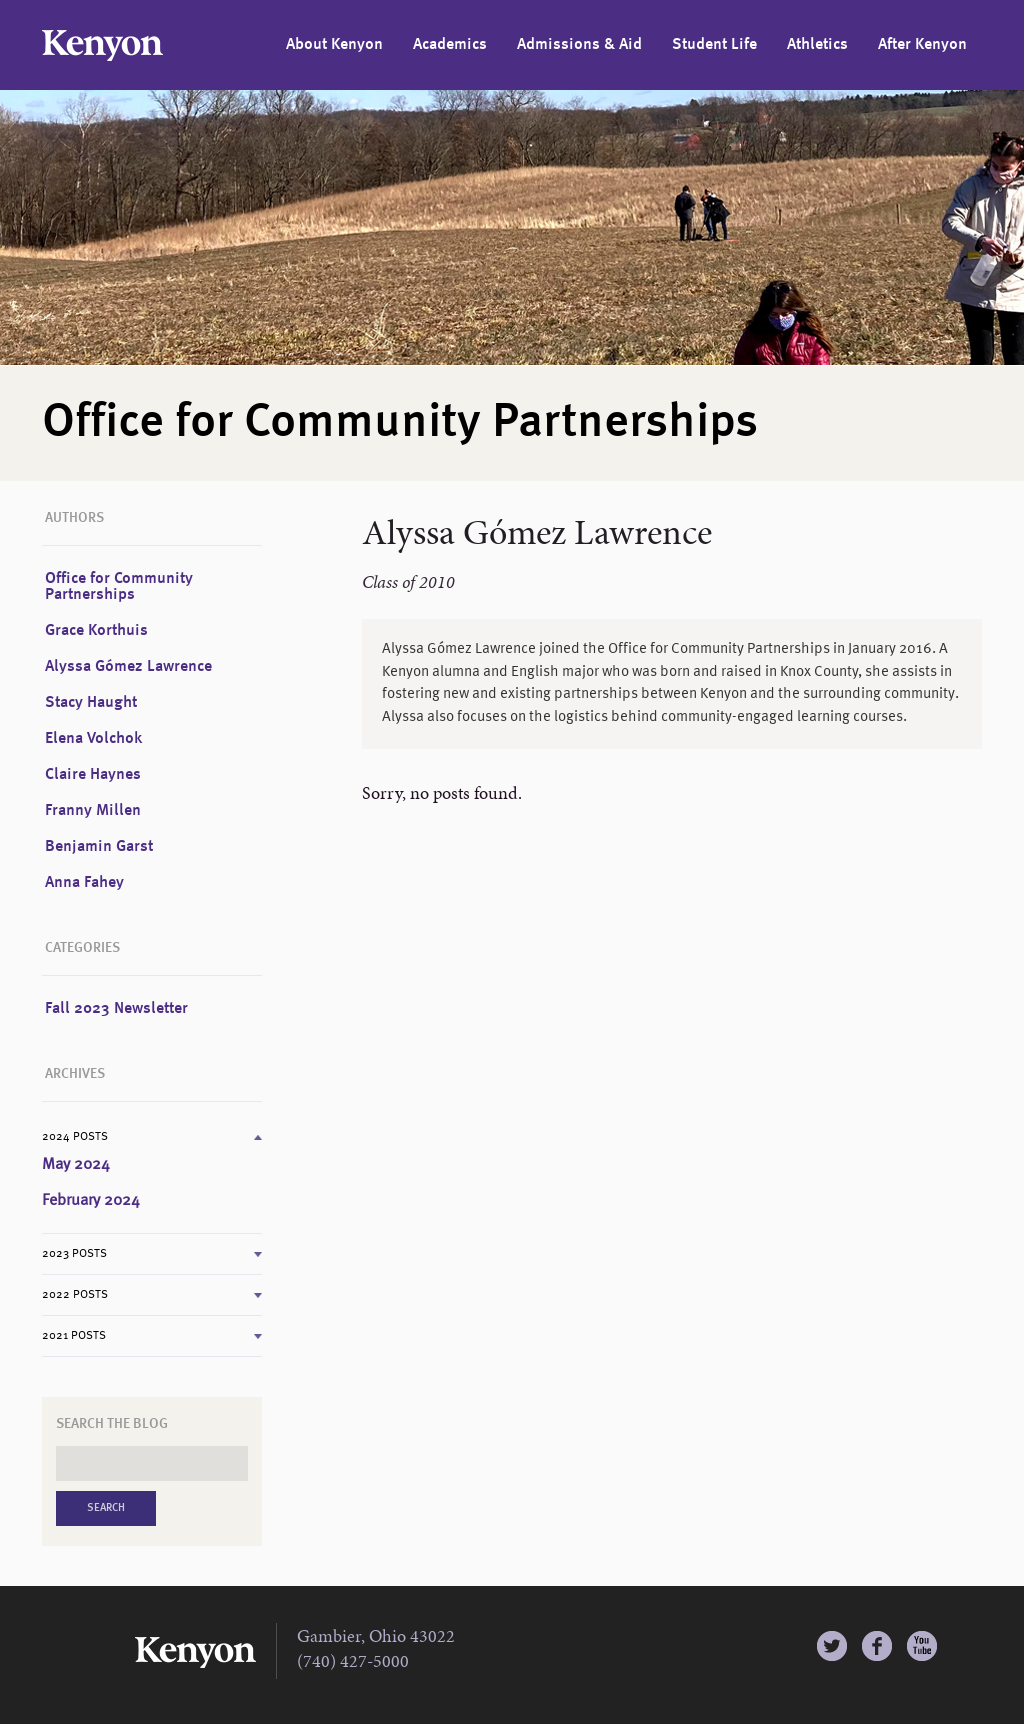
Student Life (714, 45)
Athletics (817, 45)
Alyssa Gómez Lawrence (128, 667)
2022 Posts (75, 1295)
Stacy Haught (91, 703)
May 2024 (76, 1165)
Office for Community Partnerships (119, 587)
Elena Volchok (93, 739)
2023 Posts (74, 1254)
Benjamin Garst (99, 847)
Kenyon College (102, 45)
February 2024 (91, 1201)
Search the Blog (112, 1424)
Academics (450, 45)
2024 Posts (75, 1137)
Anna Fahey (84, 883)
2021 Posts (74, 1336)
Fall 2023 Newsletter (116, 1009)
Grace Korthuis (96, 631)
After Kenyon (922, 45)
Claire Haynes (93, 775)
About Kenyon (334, 45)
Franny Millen (93, 811)
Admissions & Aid (579, 45)
